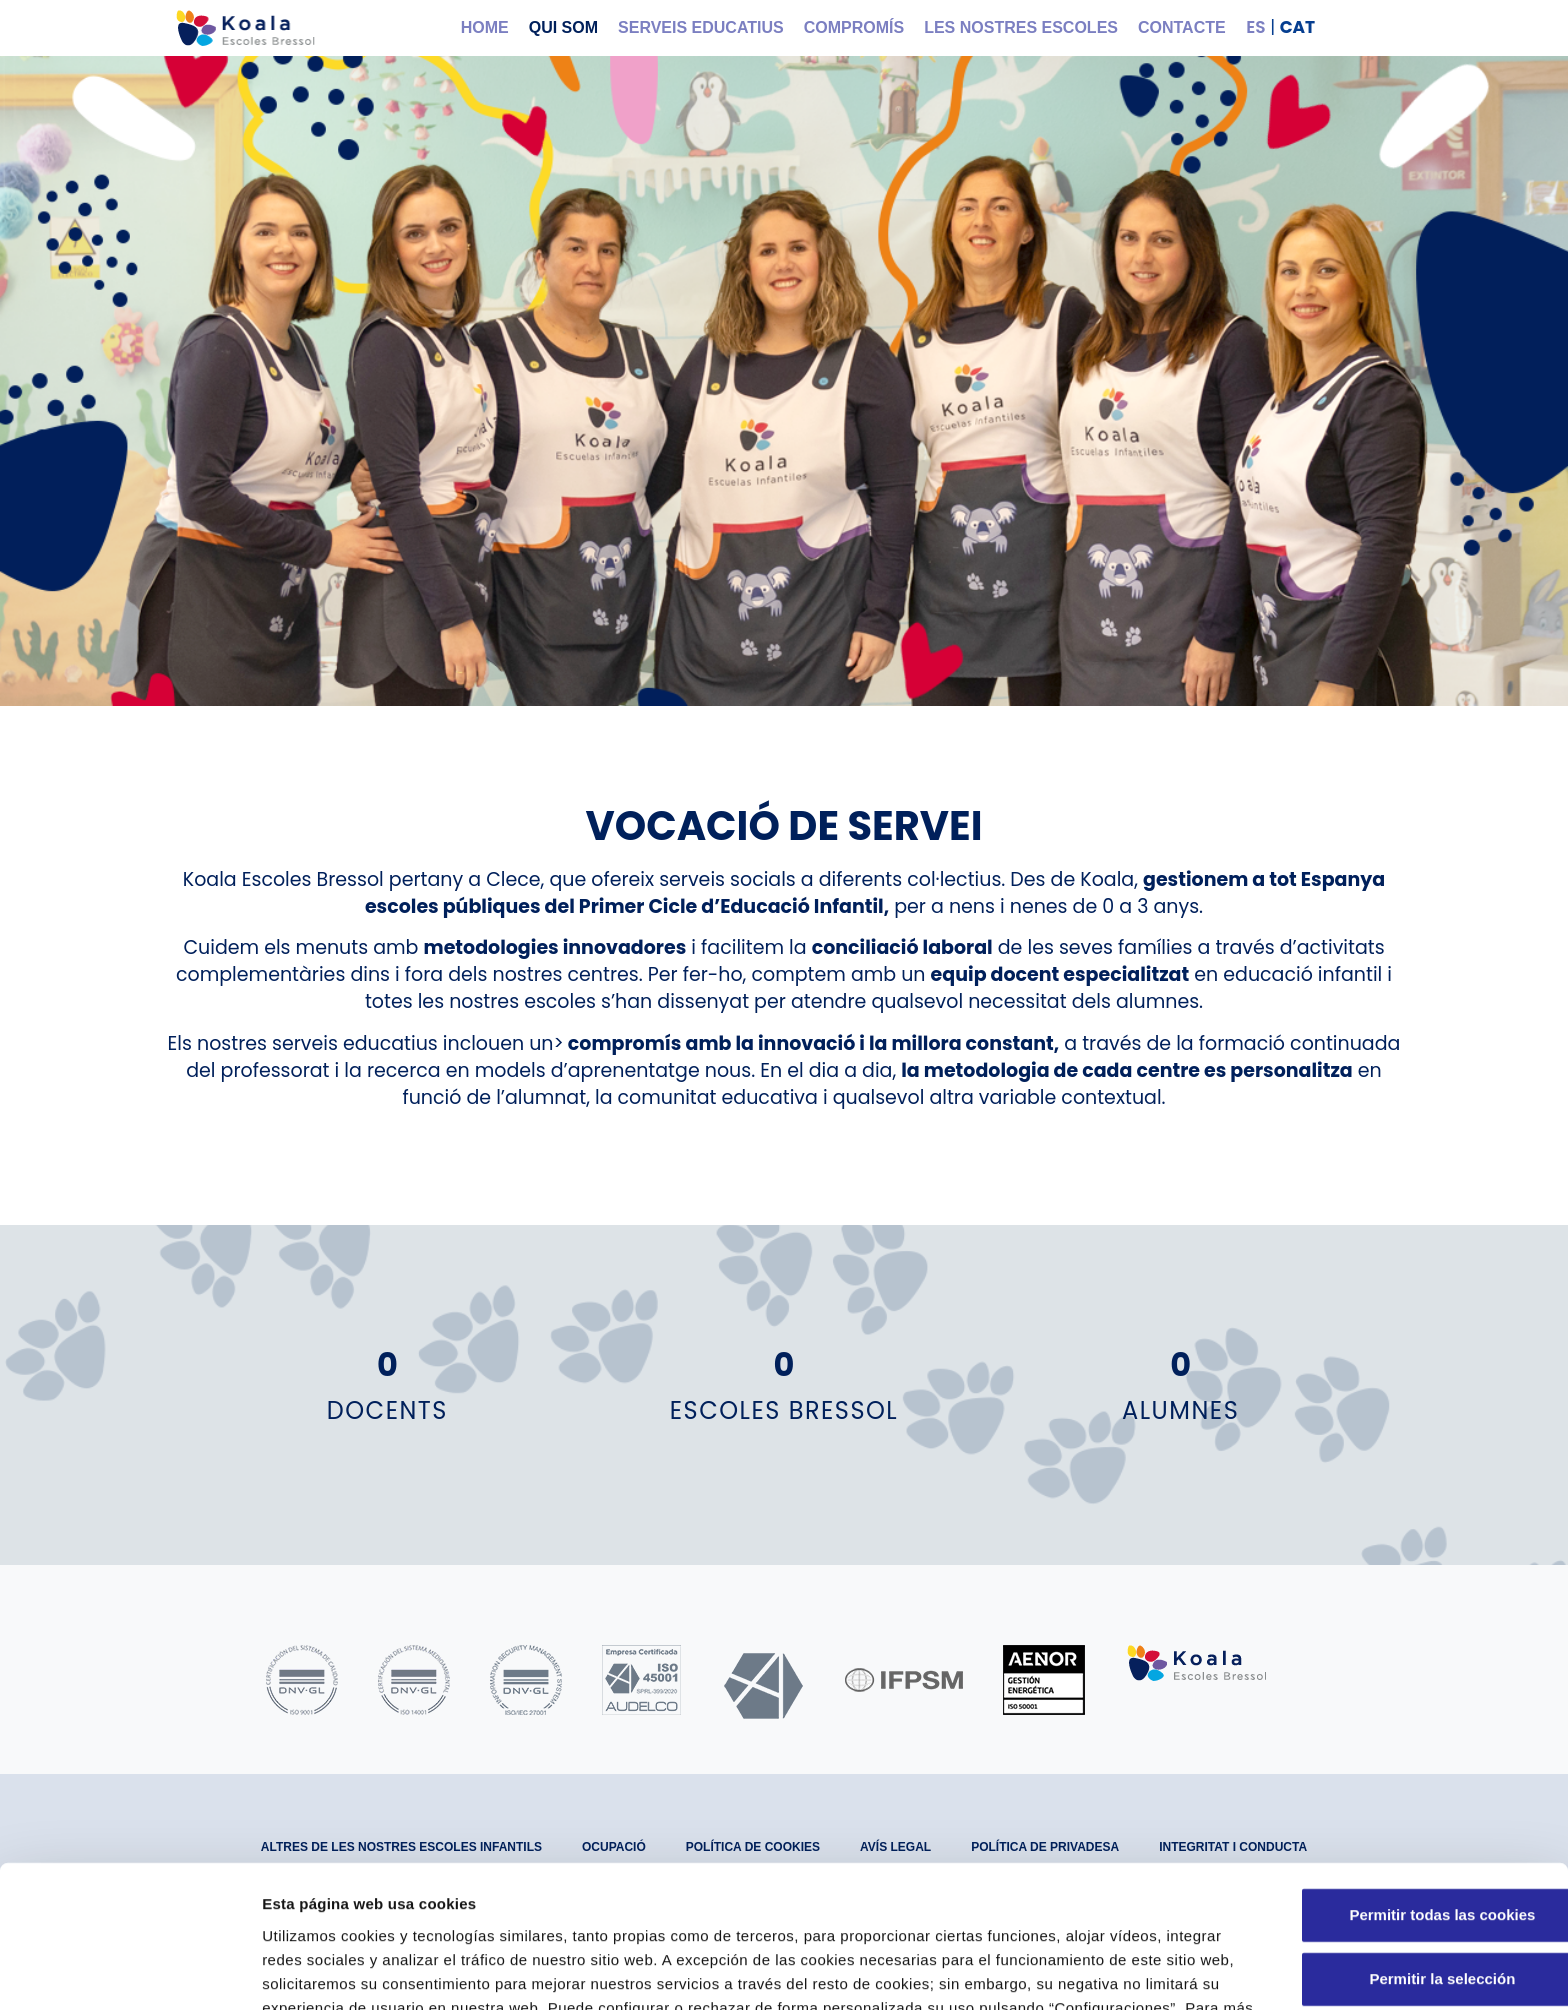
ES (1255, 27)
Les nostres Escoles (1021, 27)
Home (485, 27)
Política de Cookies (814, 1905)
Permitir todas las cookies (1401, 1788)
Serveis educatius (701, 27)
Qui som (563, 27)
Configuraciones (1076, 1970)
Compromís (854, 27)
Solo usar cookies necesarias (1401, 1916)
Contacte (1182, 27)
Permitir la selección (1401, 1852)
